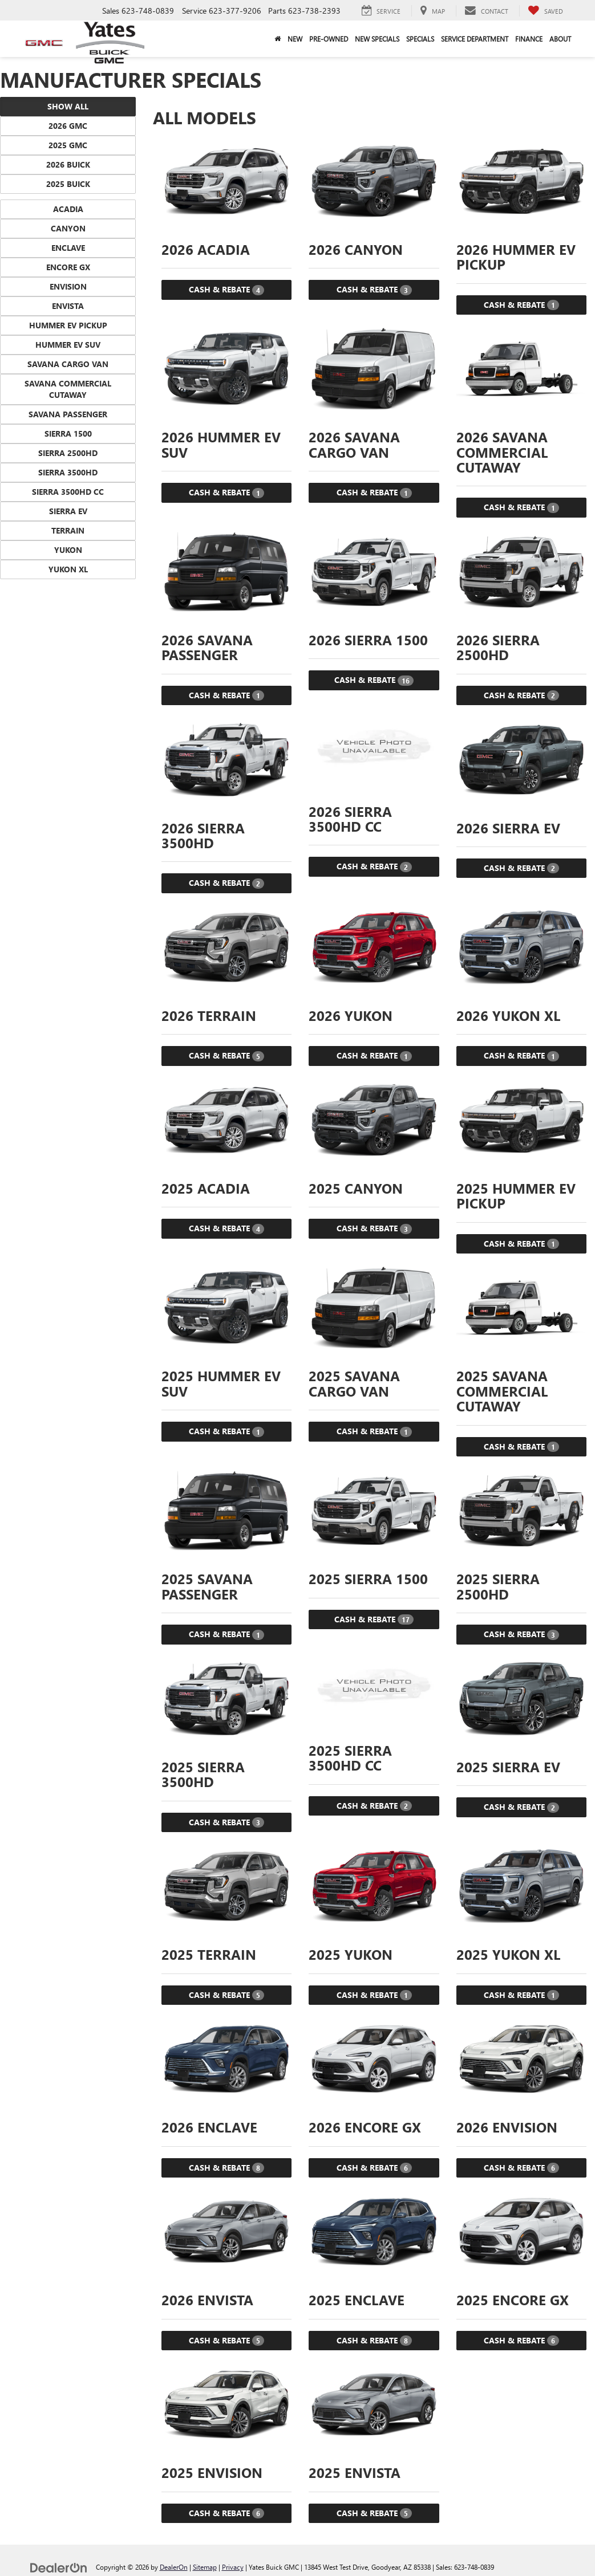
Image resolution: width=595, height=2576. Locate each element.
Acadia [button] (68, 209)
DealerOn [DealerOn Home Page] (174, 2566)
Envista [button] (68, 305)
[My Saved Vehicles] (545, 11)
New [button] (295, 38)
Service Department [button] (474, 38)
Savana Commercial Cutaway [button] (68, 389)
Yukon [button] (68, 549)
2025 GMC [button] (67, 145)
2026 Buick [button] (68, 164)
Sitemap (205, 2566)
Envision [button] (68, 286)
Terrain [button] (67, 530)
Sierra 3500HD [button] (68, 472)
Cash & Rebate (226, 289)
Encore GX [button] (68, 267)
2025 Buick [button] (68, 183)
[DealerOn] (59, 2566)
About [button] (560, 38)
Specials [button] (420, 38)
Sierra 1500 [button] (68, 433)
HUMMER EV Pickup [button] (68, 325)
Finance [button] (529, 38)
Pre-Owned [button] (328, 38)
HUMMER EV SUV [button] (67, 344)
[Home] (277, 39)
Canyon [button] (68, 228)
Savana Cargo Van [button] (67, 364)
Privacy (233, 2566)
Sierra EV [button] (68, 511)
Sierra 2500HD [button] (68, 452)
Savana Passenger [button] (68, 414)
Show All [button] (67, 106)
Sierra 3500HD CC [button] (68, 491)
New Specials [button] (377, 38)
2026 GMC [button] (67, 125)
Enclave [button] (68, 247)
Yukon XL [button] (68, 569)
